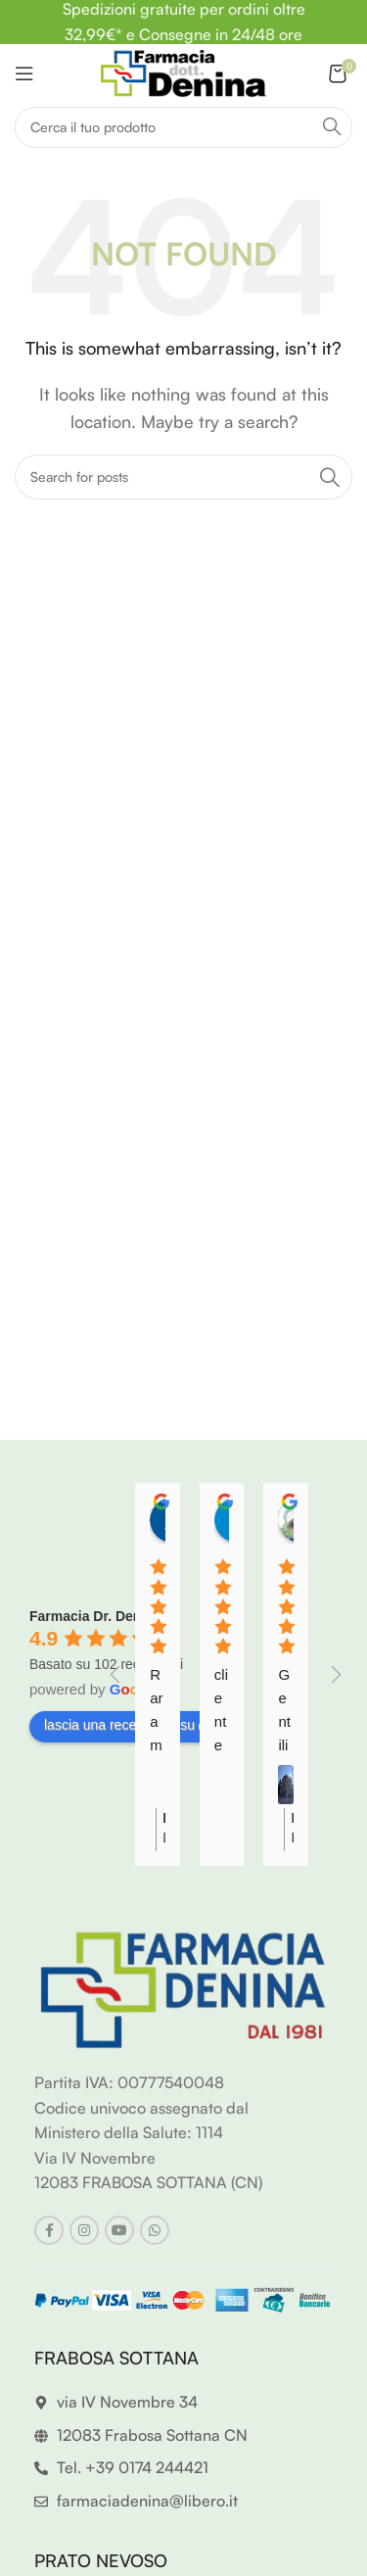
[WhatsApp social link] (154, 2230)
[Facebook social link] (49, 2230)
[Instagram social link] (84, 2230)
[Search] (183, 127)
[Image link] (183, 1988)
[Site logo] (183, 71)
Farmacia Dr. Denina (95, 1616)
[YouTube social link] (119, 2230)
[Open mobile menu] (24, 73)
